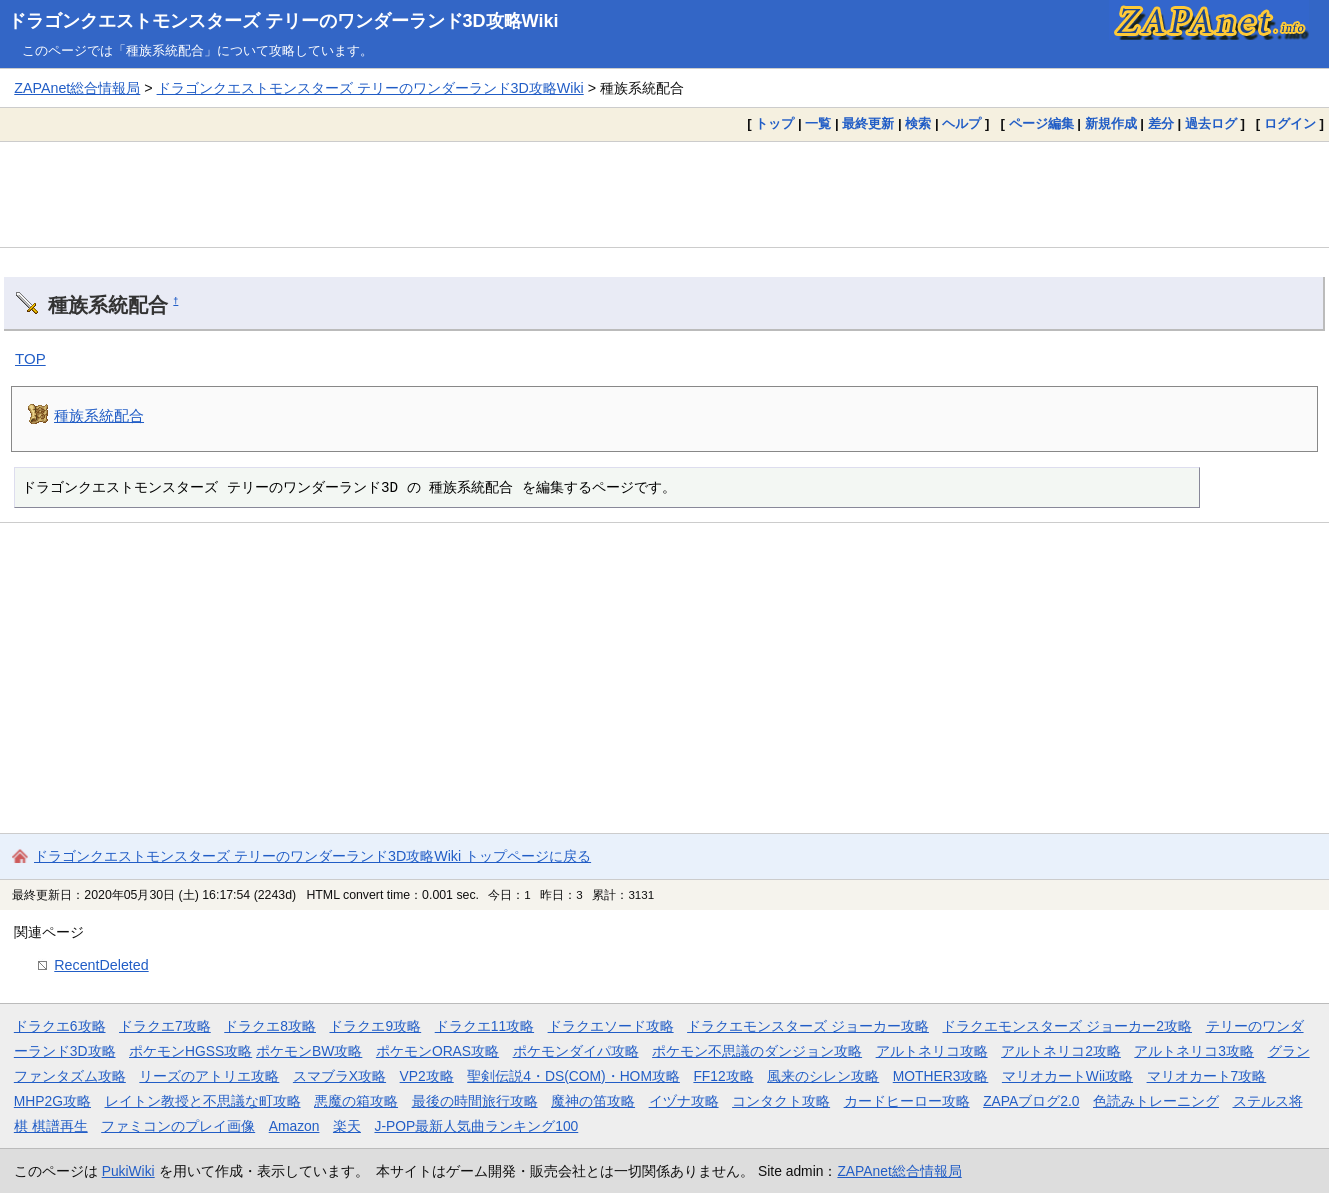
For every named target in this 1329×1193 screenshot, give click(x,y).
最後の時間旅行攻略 (475, 1101)
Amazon (294, 1126)
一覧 (818, 123)
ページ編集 (1041, 123)
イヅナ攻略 (684, 1101)
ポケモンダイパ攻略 (576, 1051)
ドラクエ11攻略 (484, 1026)
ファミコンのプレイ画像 (178, 1126)
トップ (774, 123)
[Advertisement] (665, 194)
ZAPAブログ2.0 (1031, 1101)
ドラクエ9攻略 (375, 1026)
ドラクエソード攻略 (611, 1026)
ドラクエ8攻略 (270, 1026)
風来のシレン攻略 (823, 1076)
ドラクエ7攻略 (165, 1026)
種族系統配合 (99, 415)
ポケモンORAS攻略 (437, 1051)
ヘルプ (961, 123)
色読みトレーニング (1156, 1101)
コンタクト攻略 (781, 1101)
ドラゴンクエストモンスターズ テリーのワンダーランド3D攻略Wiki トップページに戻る (312, 856)
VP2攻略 (427, 1076)
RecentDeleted (101, 965)
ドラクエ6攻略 (60, 1026)
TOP (30, 358)
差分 (1161, 123)
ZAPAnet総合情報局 (77, 88)
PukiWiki (128, 1171)
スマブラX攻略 (339, 1076)
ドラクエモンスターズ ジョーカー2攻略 (1067, 1026)
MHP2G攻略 (52, 1101)
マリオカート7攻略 (1207, 1076)
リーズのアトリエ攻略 (209, 1076)
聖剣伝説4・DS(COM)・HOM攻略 (573, 1076)
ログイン (1290, 123)
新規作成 (1111, 123)
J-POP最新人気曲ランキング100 (476, 1126)
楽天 (347, 1126)
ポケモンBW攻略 (309, 1051)
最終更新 (868, 123)
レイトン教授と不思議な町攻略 (203, 1101)
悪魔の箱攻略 (356, 1101)
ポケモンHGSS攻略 (190, 1051)
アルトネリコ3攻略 (1194, 1051)
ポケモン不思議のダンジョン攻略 (757, 1051)
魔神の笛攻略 (593, 1101)
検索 (918, 123)
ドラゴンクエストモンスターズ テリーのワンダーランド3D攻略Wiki (283, 21)
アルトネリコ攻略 (932, 1051)
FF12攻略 (723, 1076)
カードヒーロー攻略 (907, 1101)
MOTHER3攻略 (941, 1076)
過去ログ (1211, 123)
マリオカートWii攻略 (1067, 1076)
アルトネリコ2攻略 (1061, 1051)
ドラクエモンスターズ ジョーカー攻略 (808, 1026)
